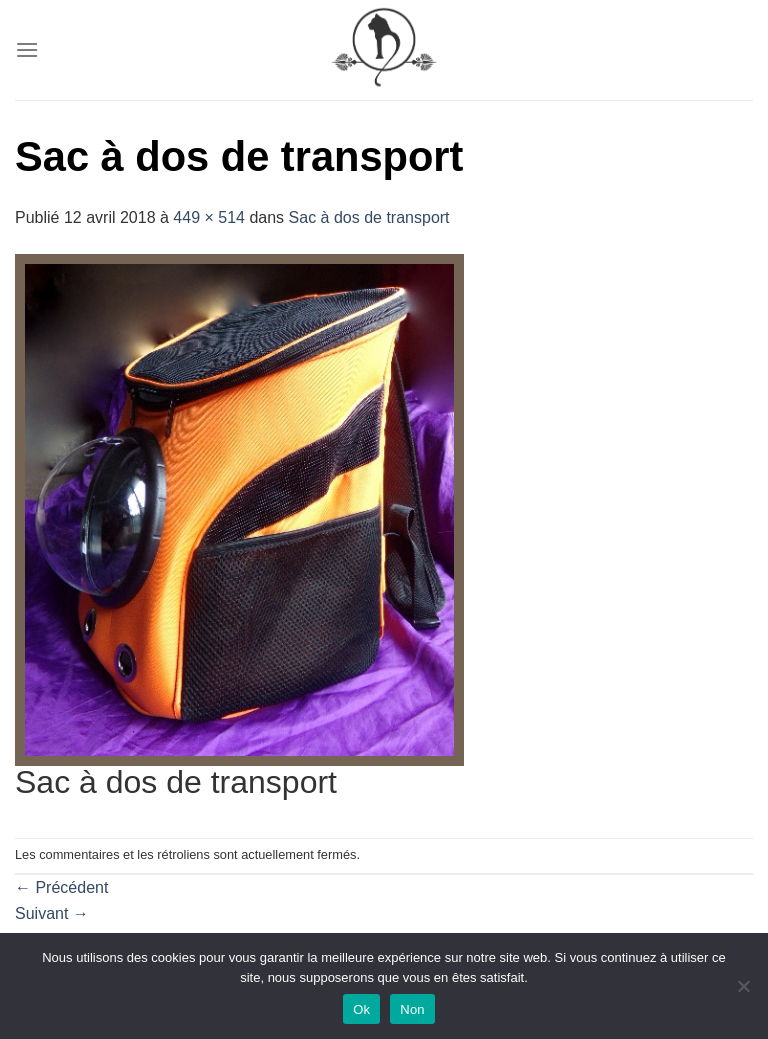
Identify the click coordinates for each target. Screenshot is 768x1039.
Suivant (52, 913)
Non (412, 1009)
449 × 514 (209, 217)
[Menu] (27, 49)
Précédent (61, 887)
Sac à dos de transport (369, 217)
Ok (361, 1009)
